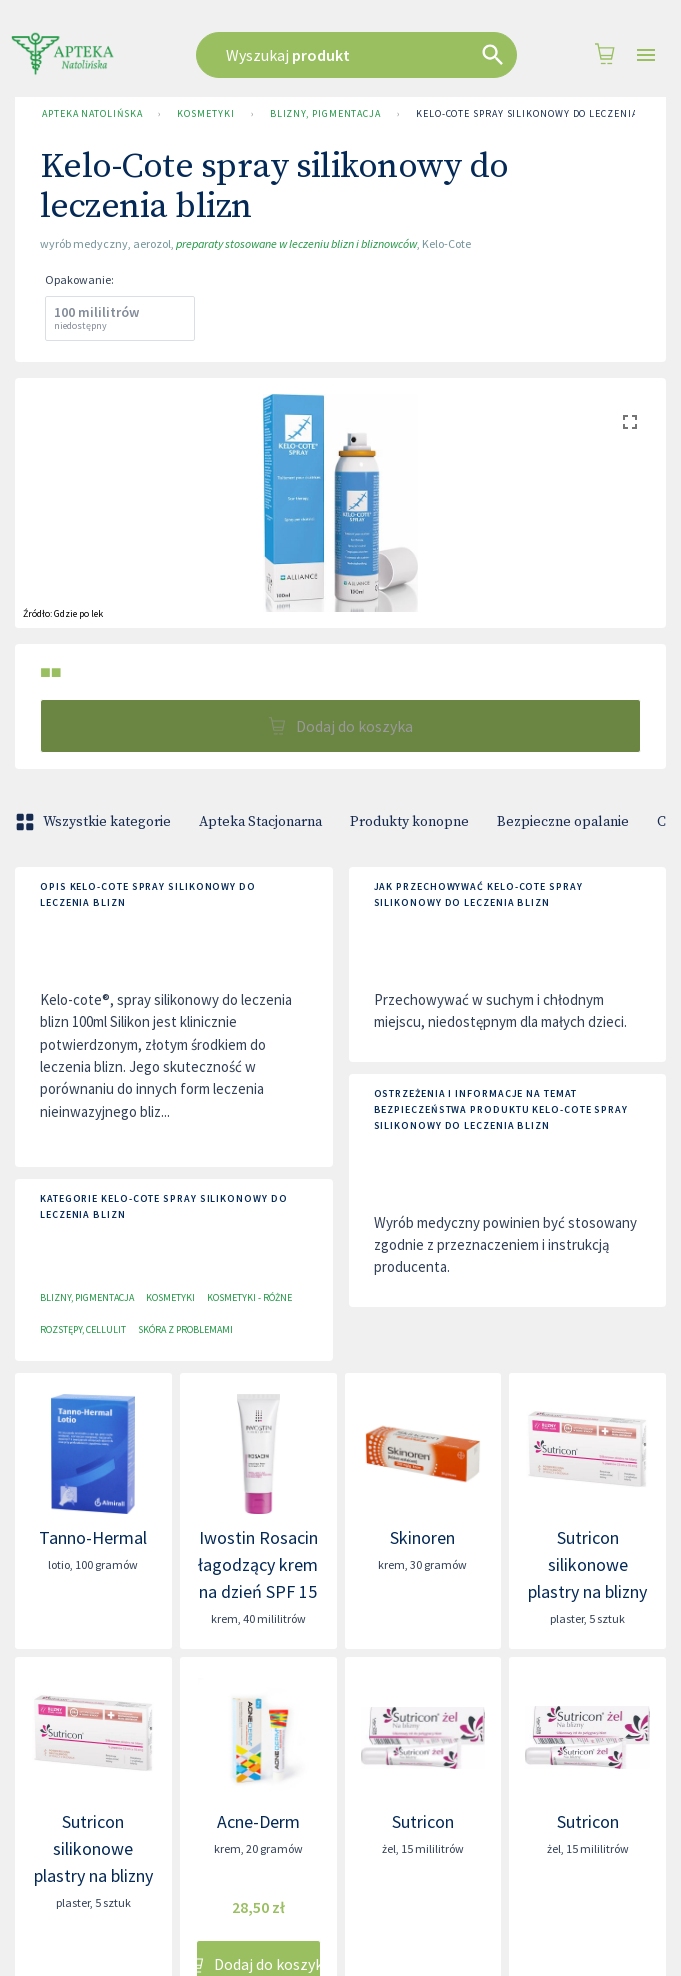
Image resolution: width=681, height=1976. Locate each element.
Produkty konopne (409, 822)
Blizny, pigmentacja (325, 114)
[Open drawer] (646, 55)
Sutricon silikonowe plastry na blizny (587, 1564)
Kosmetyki (205, 114)
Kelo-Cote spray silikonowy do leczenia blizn (544, 114)
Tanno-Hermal (93, 1537)
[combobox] (357, 55)
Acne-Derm (258, 1821)
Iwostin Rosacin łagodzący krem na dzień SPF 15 (258, 1564)
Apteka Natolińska (92, 114)
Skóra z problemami (185, 1329)
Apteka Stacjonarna (260, 822)
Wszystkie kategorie (95, 822)
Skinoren (422, 1537)
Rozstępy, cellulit (83, 1329)
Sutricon (423, 1821)
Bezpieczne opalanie (563, 822)
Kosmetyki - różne (249, 1297)
